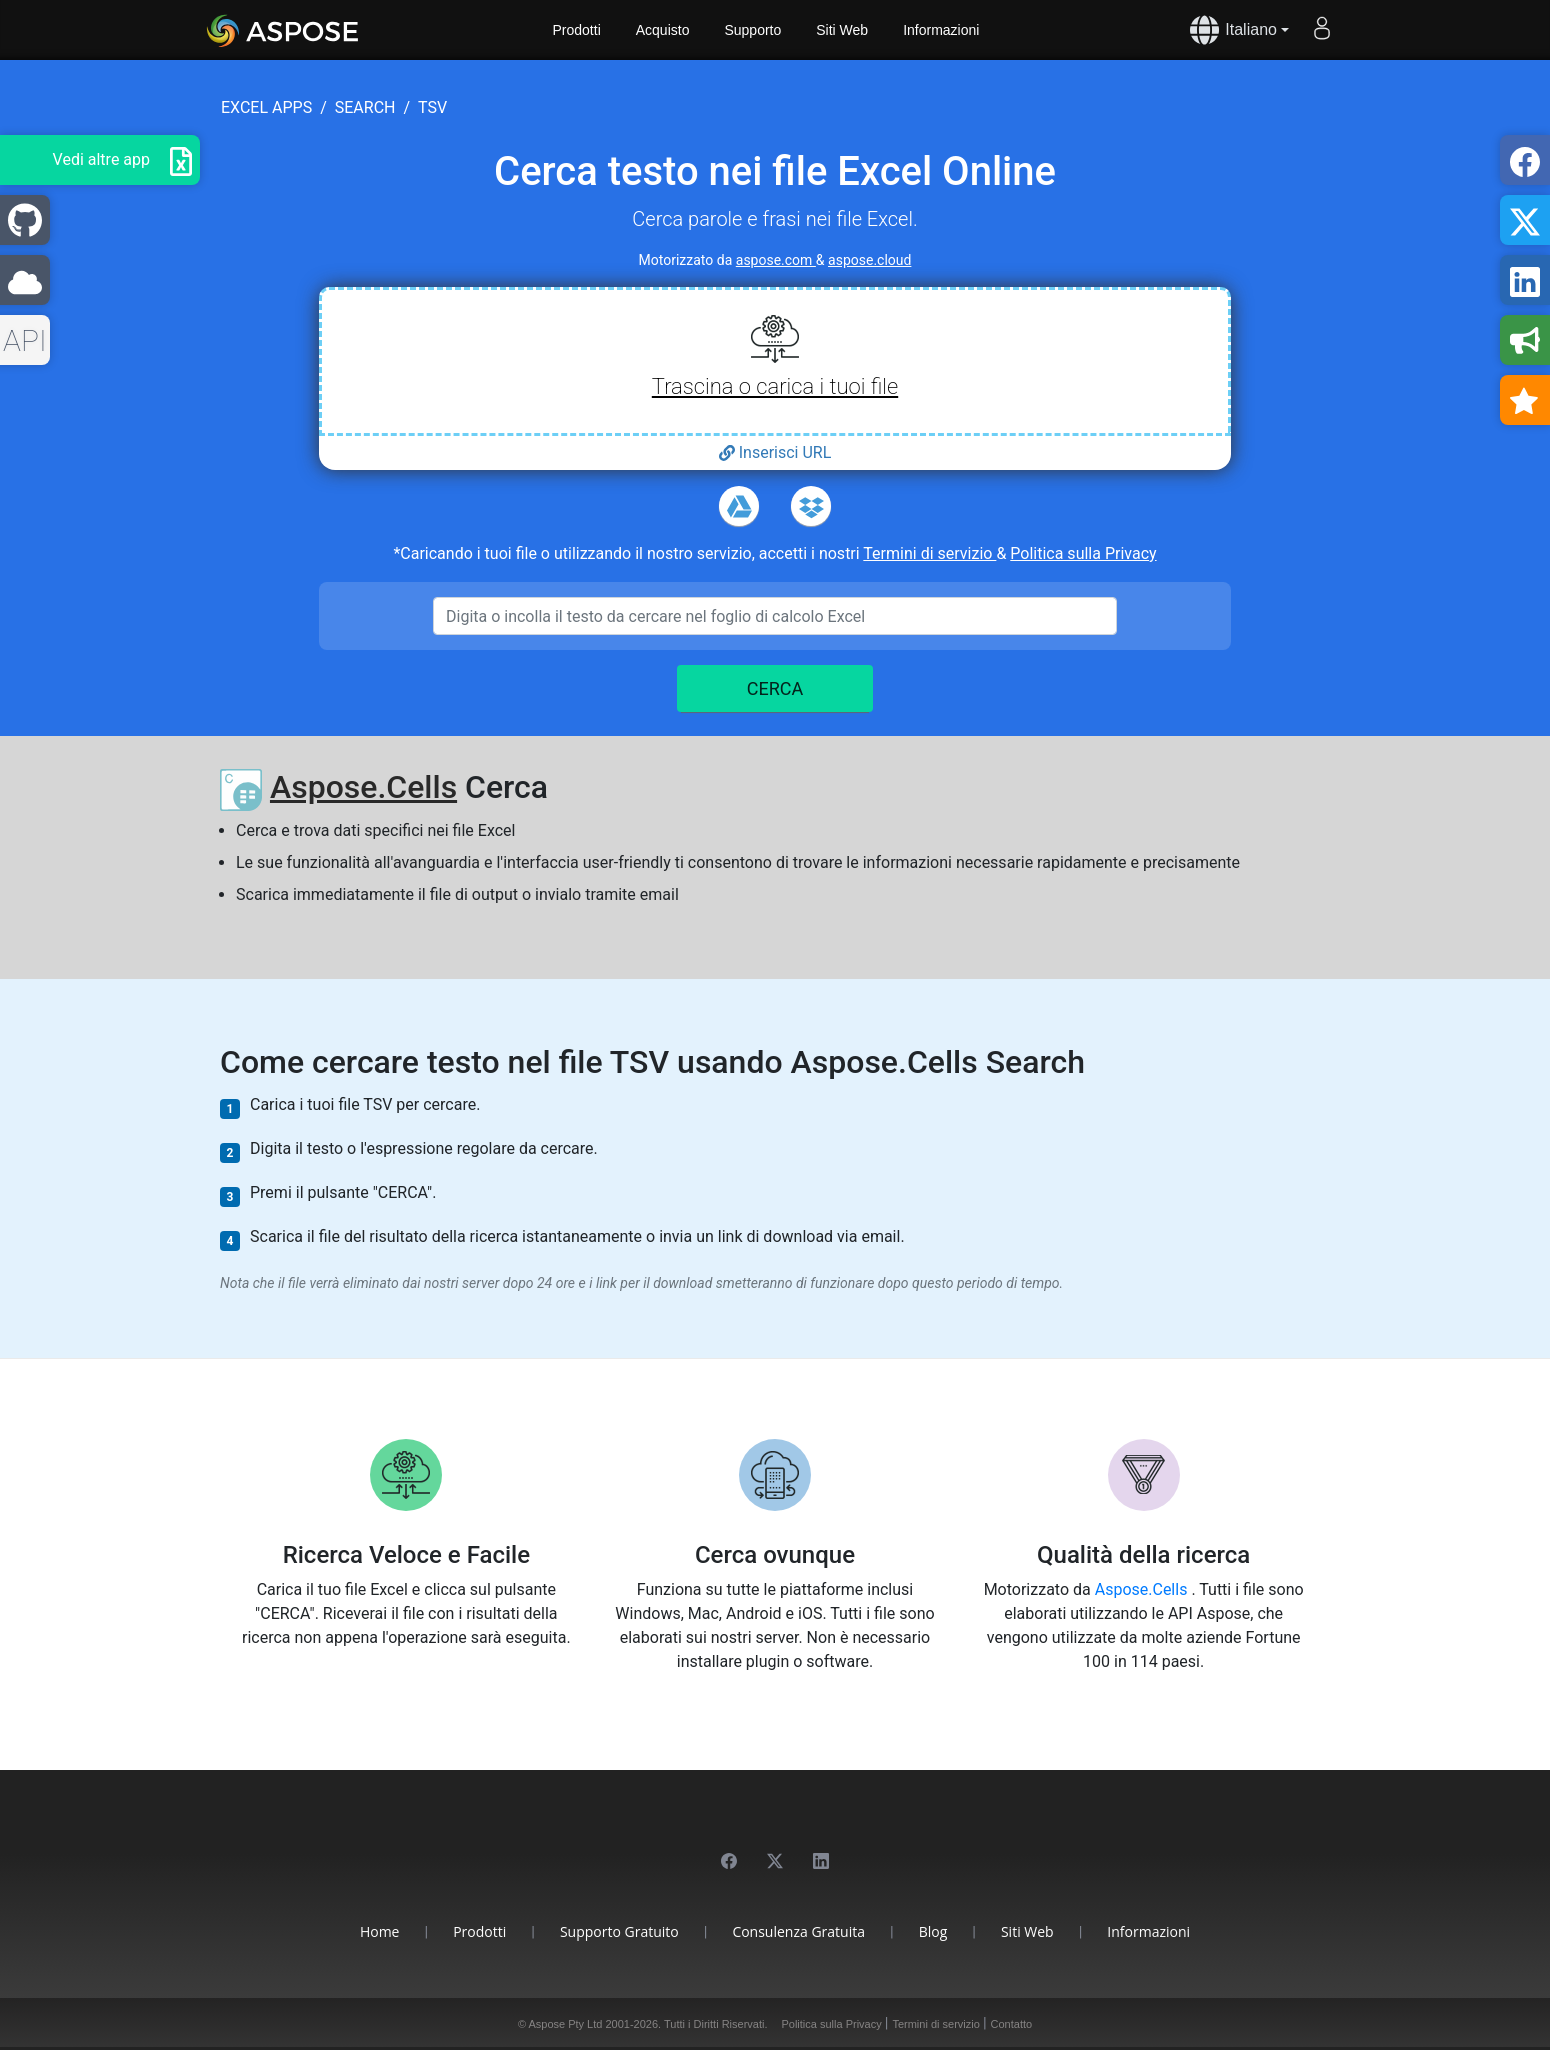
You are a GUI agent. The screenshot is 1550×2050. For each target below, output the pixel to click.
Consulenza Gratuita (798, 1931)
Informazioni (941, 30)
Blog (933, 1931)
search (365, 107)
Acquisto (663, 30)
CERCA (775, 688)
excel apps (266, 107)
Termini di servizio (929, 553)
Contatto (1012, 2024)
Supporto (752, 30)
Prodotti (577, 30)
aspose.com (776, 260)
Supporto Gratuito (619, 1931)
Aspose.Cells (363, 787)
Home (380, 1931)
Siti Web (842, 30)
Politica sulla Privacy (1083, 553)
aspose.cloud (869, 260)
